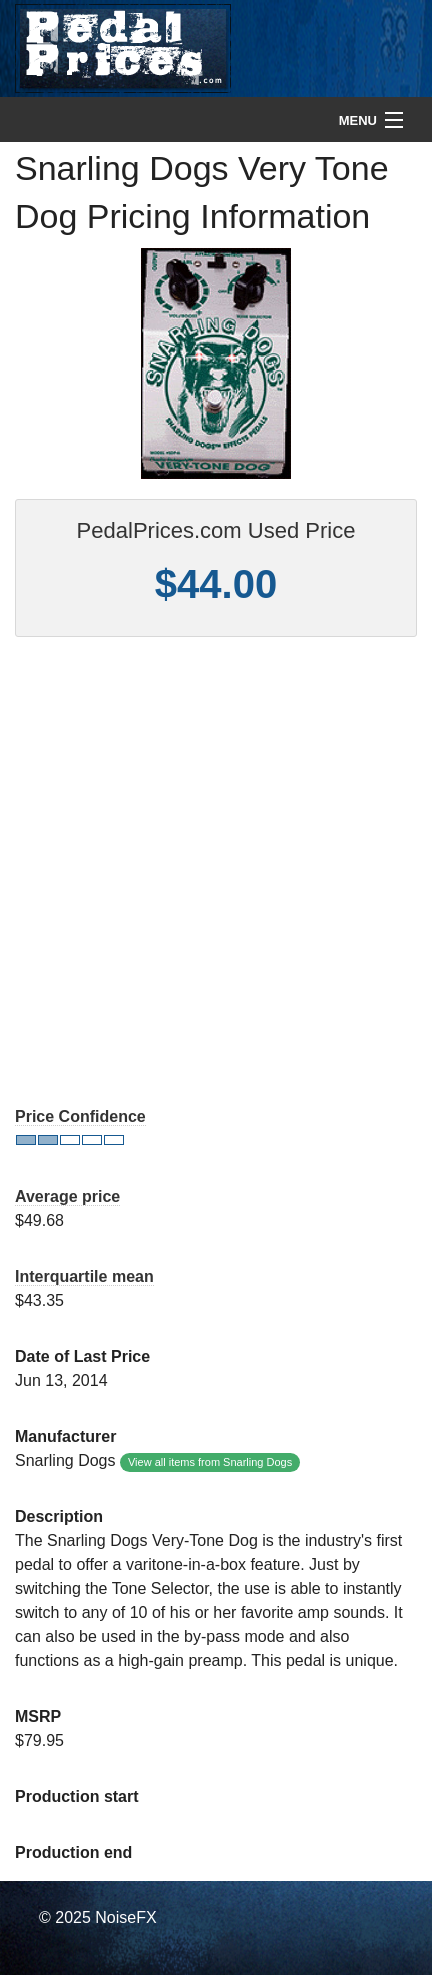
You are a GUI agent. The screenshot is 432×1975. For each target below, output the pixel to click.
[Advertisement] (216, 873)
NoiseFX (125, 1917)
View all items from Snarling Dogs (210, 1462)
